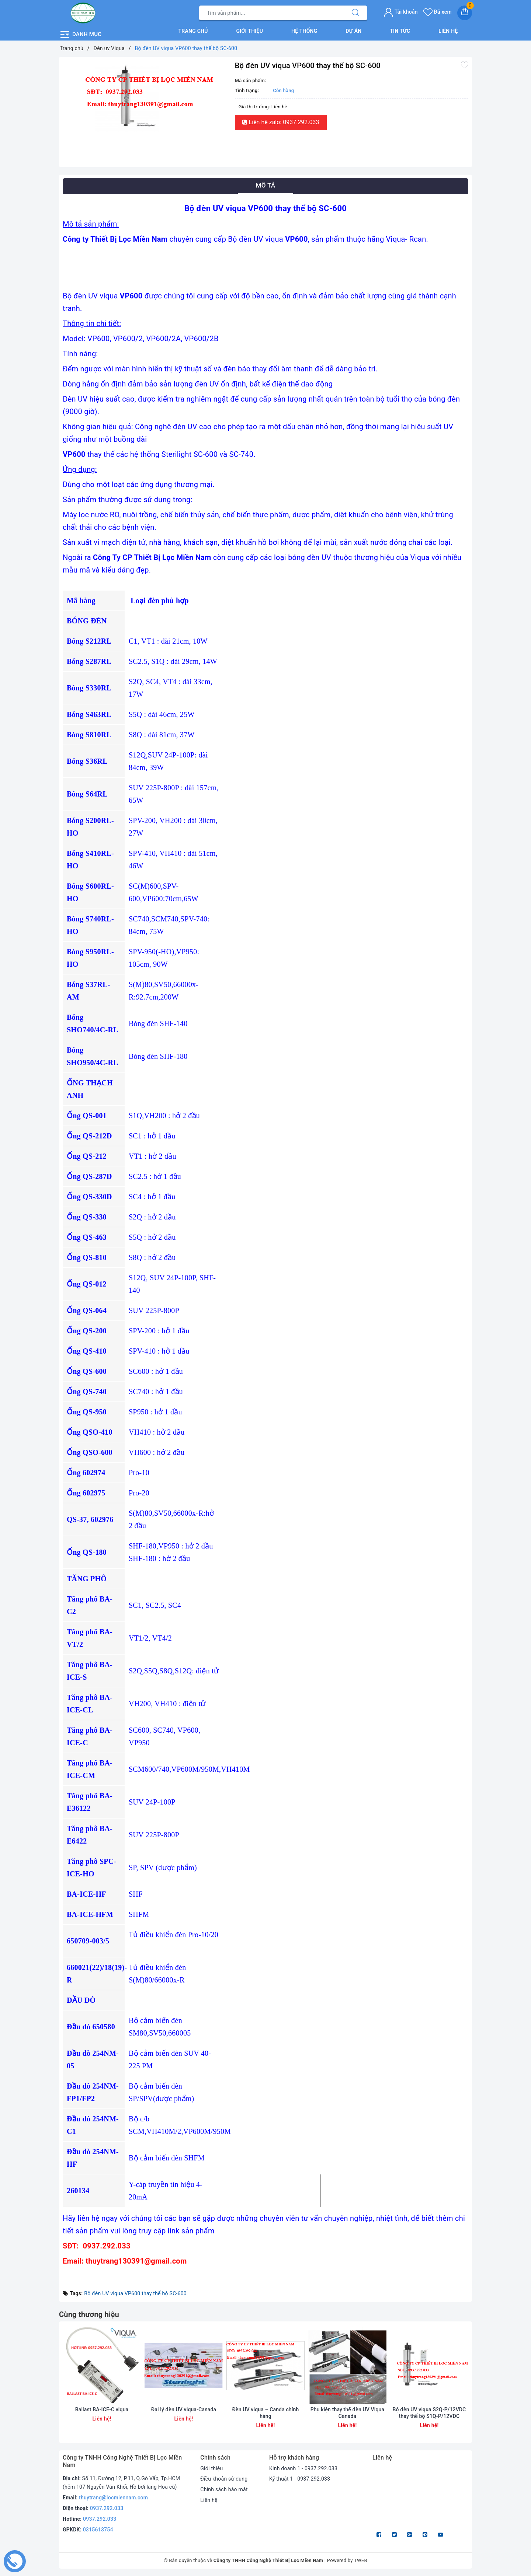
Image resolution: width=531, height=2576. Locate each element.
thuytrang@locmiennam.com (113, 2497)
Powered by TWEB (347, 2560)
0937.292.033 (106, 2508)
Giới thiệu (249, 31)
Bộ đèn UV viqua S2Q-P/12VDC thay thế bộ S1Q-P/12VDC (429, 2413)
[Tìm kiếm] (355, 13)
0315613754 (98, 2530)
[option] (145, 97)
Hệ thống (304, 31)
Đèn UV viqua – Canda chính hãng (265, 2413)
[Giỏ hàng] (464, 13)
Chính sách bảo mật (223, 2489)
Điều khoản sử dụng (223, 2479)
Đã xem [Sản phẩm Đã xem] (437, 12)
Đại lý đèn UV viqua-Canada (183, 2409)
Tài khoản (400, 12)
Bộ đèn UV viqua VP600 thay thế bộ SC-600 (135, 2293)
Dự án (353, 31)
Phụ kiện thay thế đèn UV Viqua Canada (347, 2413)
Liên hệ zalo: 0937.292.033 (280, 122)
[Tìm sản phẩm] (271, 13)
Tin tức (400, 31)
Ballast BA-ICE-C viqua (102, 2409)
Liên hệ (448, 31)
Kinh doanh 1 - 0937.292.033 (303, 2468)
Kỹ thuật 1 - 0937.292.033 (299, 2479)
